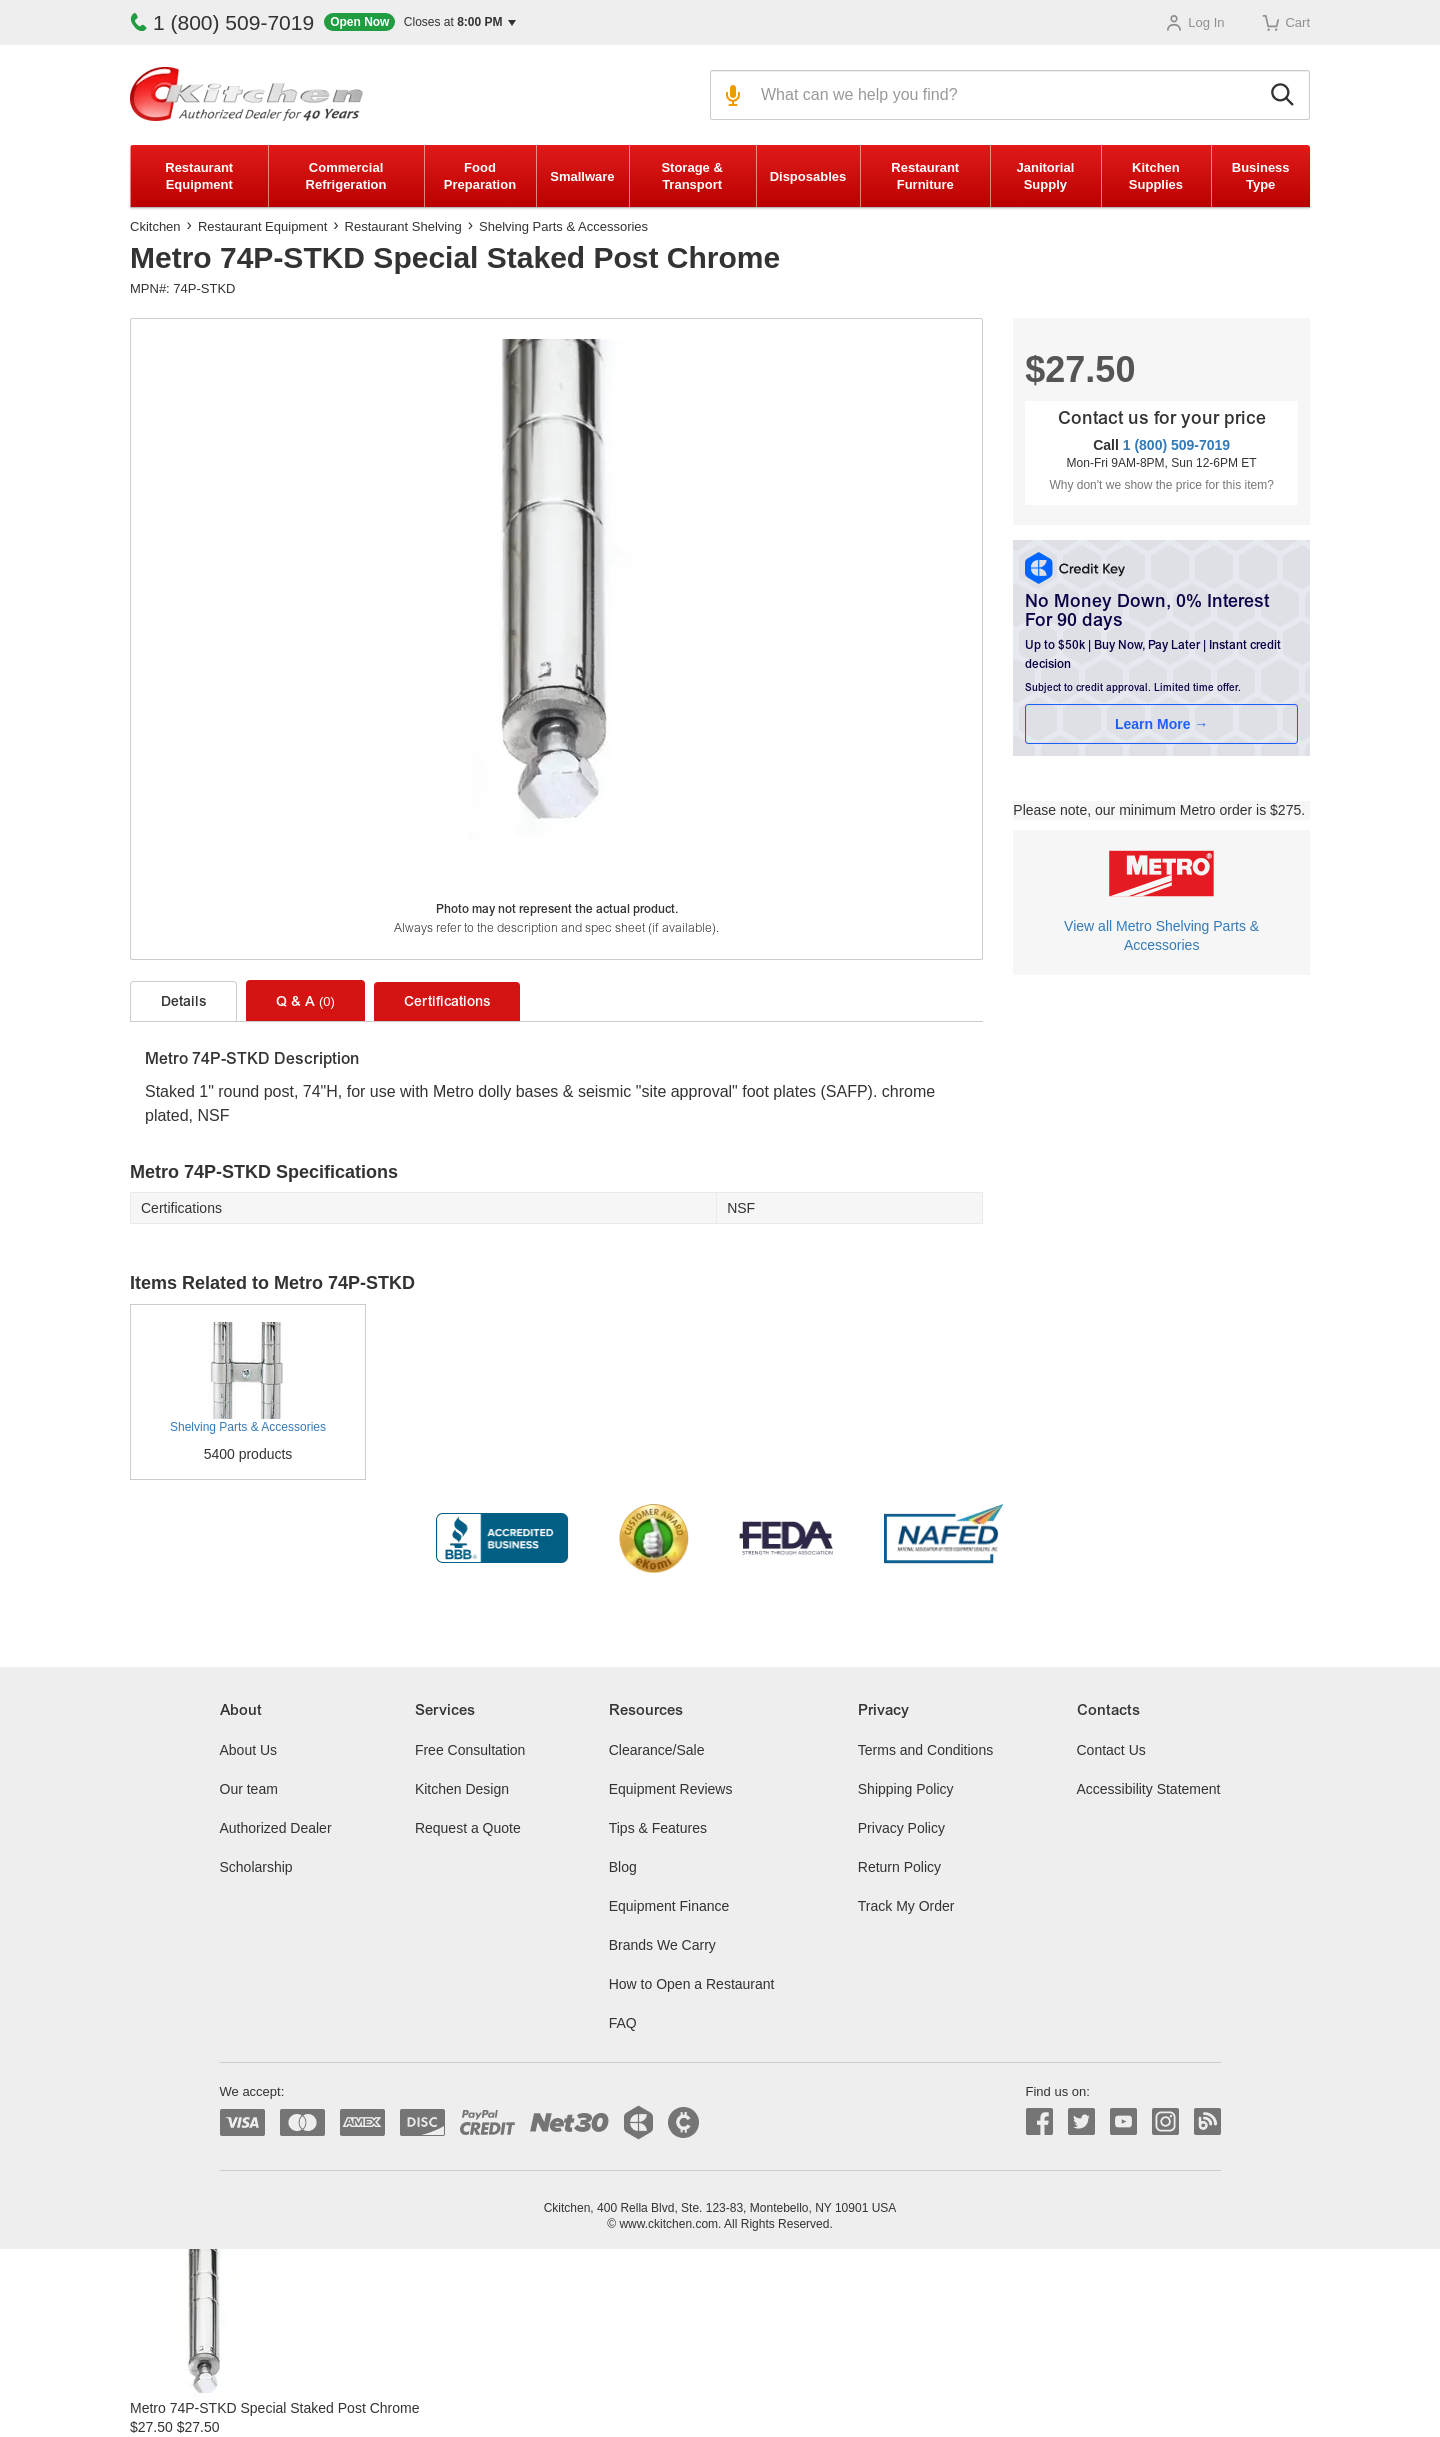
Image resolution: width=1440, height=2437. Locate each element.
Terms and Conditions (925, 1750)
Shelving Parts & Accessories (563, 226)
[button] (420, 22)
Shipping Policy (906, 1789)
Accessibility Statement (1149, 1789)
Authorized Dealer (276, 1828)
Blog (623, 1867)
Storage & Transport (691, 176)
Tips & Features (658, 1828)
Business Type (1261, 176)
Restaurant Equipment (199, 176)
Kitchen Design (462, 1789)
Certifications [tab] (447, 1003)
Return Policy (899, 1867)
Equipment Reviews (671, 1789)
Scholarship (256, 1867)
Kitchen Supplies (1156, 176)
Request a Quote (468, 1828)
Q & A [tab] (305, 1002)
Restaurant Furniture (925, 176)
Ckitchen (155, 226)
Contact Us (1111, 1750)
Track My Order (906, 1906)
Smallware (582, 176)
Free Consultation (470, 1750)
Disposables (808, 176)
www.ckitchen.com (668, 2224)
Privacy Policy (901, 1828)
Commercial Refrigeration (346, 176)
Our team (249, 1789)
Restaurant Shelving (403, 226)
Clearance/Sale (657, 1750)
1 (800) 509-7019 (222, 22)
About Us (249, 1750)
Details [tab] (183, 1003)
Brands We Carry (662, 1945)
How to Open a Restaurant (692, 1984)
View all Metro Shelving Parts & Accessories (1161, 935)
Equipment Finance (669, 1906)
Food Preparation (480, 176)
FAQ (623, 2023)
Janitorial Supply (1045, 176)
